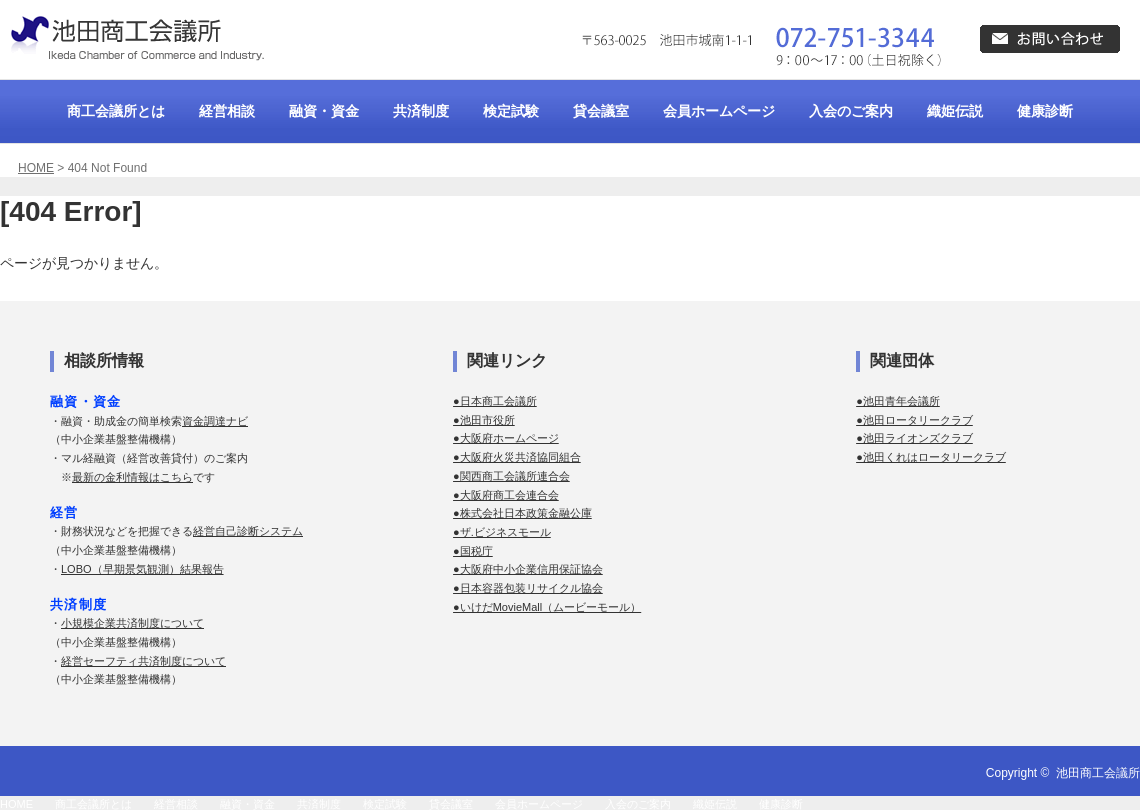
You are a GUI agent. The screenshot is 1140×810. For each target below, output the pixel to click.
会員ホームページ (719, 111)
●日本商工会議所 (495, 401)
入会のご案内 (851, 111)
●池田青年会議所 (898, 401)
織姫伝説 (955, 111)
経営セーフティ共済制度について (143, 661)
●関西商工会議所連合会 (511, 476)
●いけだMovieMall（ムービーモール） (547, 607)
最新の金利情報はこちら (132, 477)
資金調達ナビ (215, 421)
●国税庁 (473, 551)
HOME (36, 168)
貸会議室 (601, 111)
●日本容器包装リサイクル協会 (528, 588)
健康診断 (1045, 111)
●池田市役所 (484, 420)
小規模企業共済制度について (132, 623)
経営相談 (227, 111)
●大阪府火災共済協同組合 (517, 457)
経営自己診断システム (248, 531)
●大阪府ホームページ (506, 438)
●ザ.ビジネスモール (502, 532)
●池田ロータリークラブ (914, 420)
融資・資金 (324, 111)
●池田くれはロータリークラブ (931, 457)
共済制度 (421, 111)
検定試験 (511, 111)
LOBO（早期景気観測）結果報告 (142, 569)
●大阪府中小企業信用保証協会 (528, 569)
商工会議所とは (116, 111)
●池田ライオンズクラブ (914, 438)
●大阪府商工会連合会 (506, 495)
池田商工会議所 (1098, 773)
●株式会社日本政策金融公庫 (522, 513)
